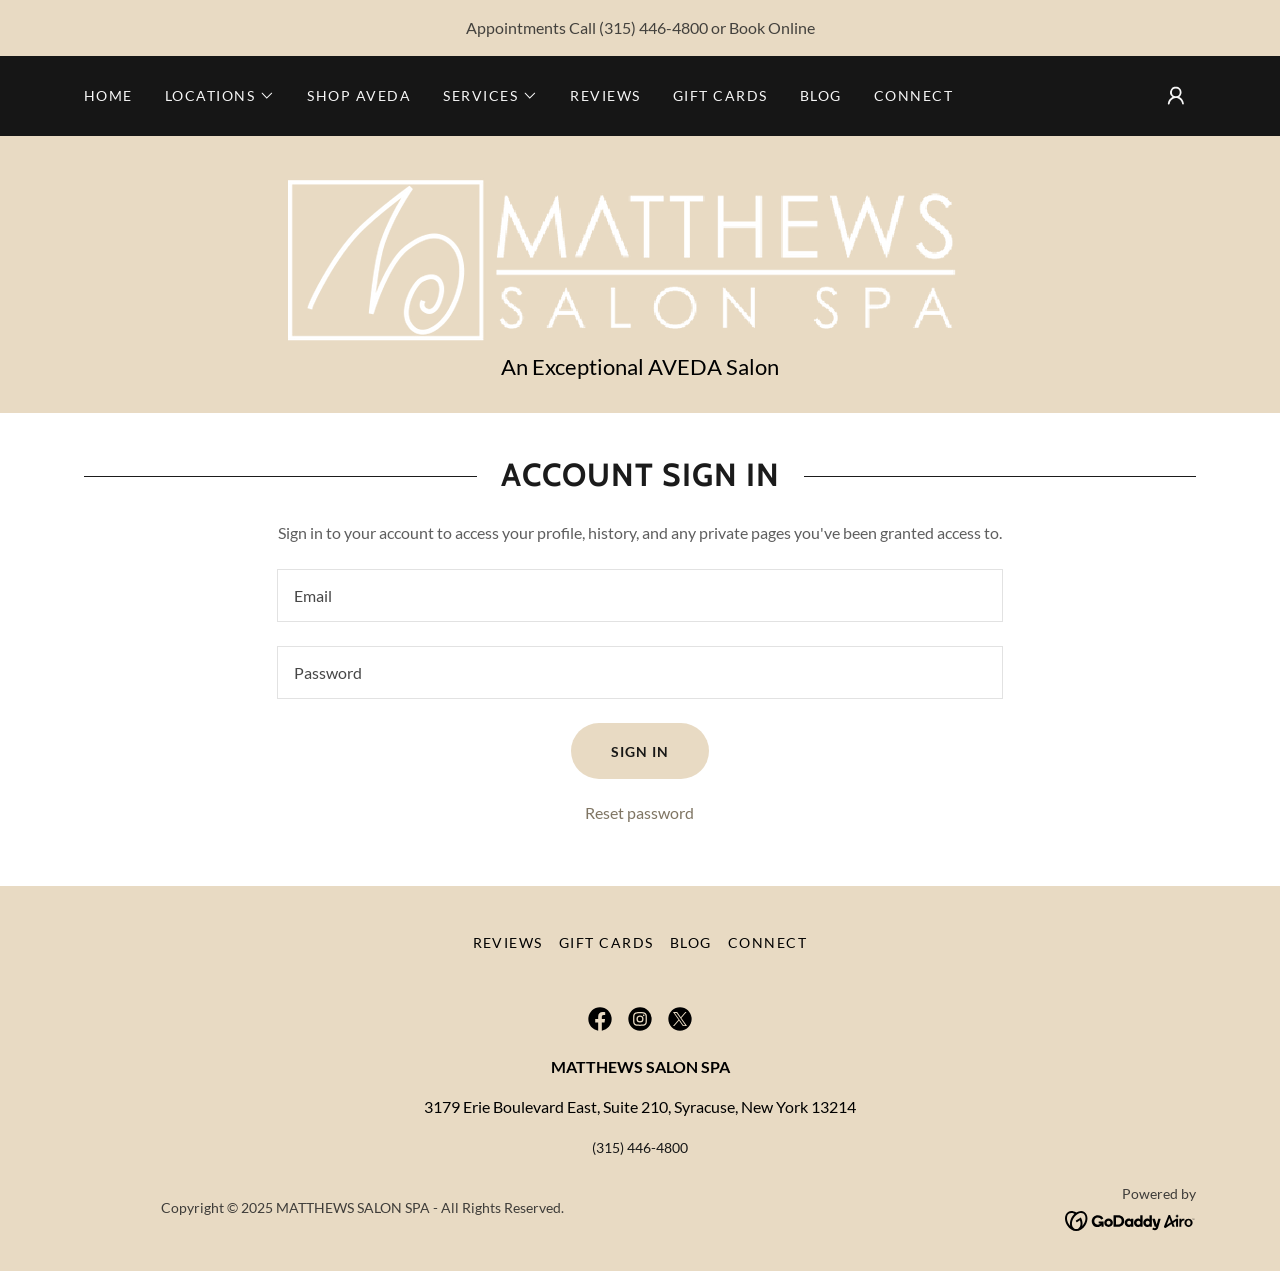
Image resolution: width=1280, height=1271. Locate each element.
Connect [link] (914, 95)
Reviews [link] (605, 95)
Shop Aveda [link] (359, 95)
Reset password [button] (639, 812)
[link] (639, 254)
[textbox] (639, 595)
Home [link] (108, 95)
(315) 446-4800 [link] (653, 27)
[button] (220, 96)
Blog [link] (821, 95)
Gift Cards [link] (720, 95)
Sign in (640, 751)
